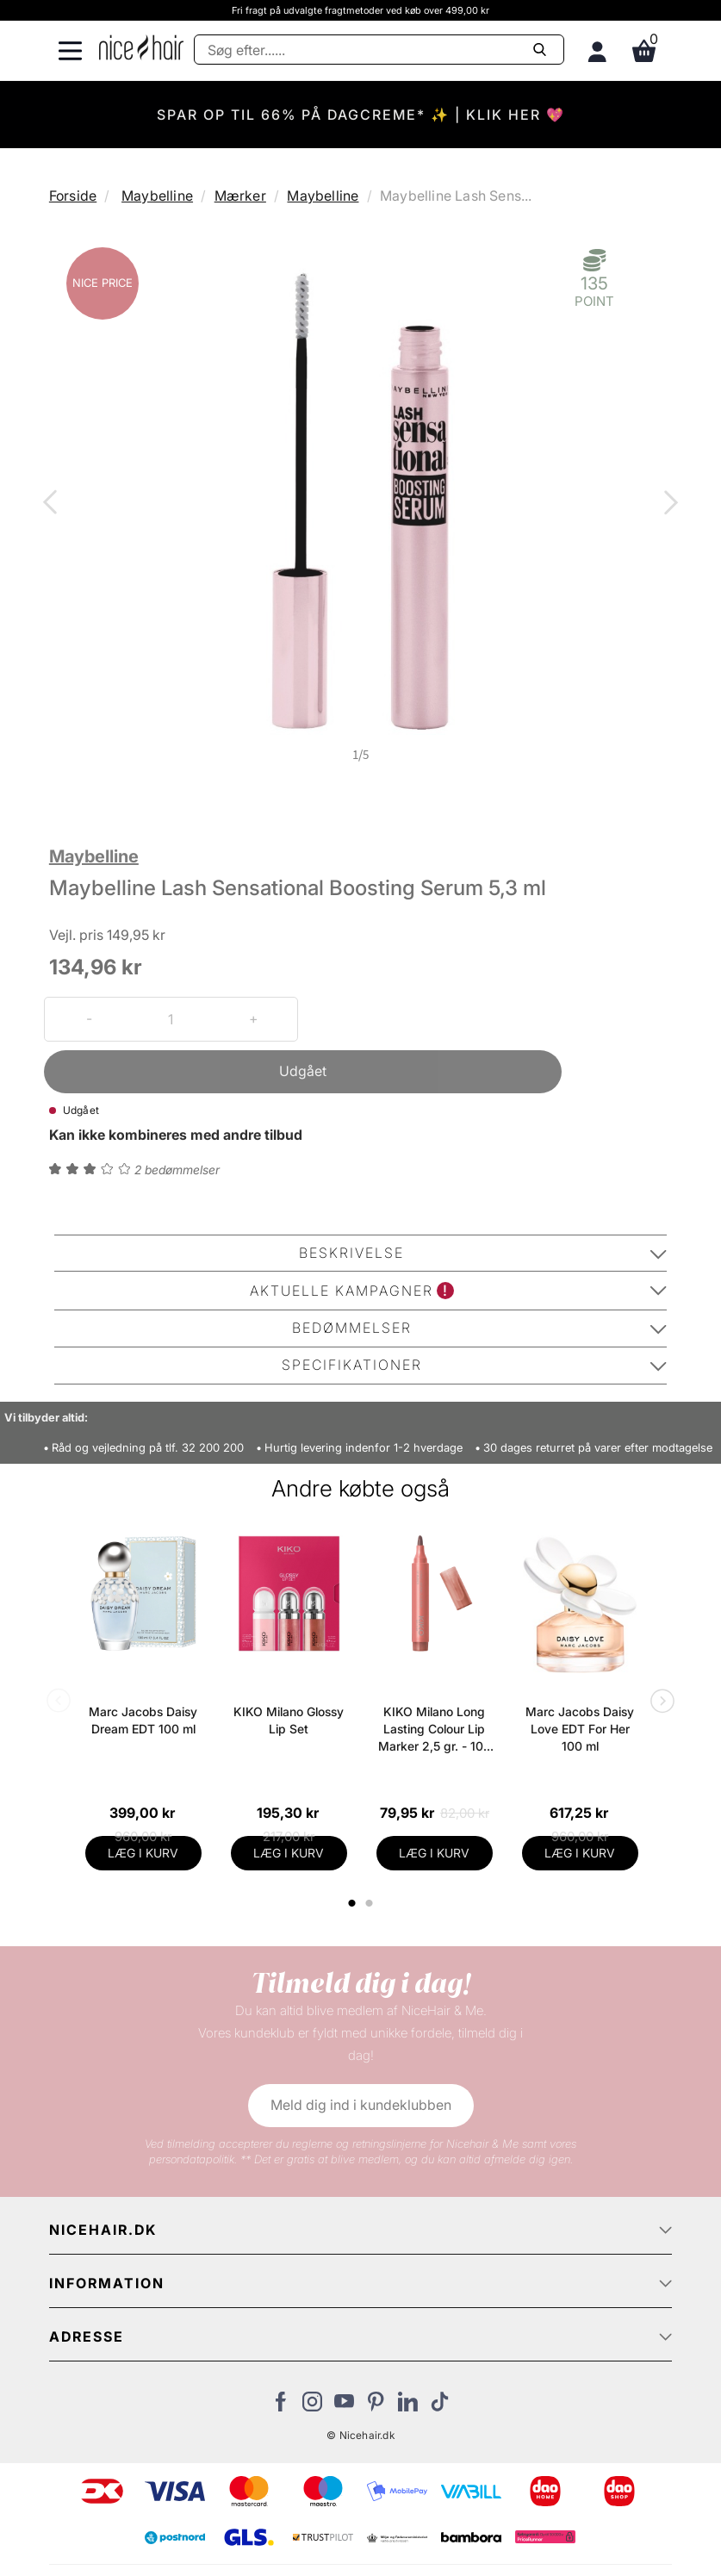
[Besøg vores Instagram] (312, 2406)
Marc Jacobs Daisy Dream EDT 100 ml (143, 1720)
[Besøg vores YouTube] (344, 2406)
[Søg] (379, 49)
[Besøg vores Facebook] (280, 2406)
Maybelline (157, 195)
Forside (72, 195)
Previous (53, 504)
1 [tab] (352, 1903)
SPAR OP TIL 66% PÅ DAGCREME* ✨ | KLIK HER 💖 (361, 114)
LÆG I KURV (143, 1852)
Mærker (240, 195)
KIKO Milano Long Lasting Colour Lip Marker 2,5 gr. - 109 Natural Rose (434, 1729)
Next (667, 504)
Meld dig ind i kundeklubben (360, 2104)
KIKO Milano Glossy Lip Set (288, 1720)
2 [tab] (370, 1903)
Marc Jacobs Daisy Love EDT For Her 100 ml (579, 1728)
